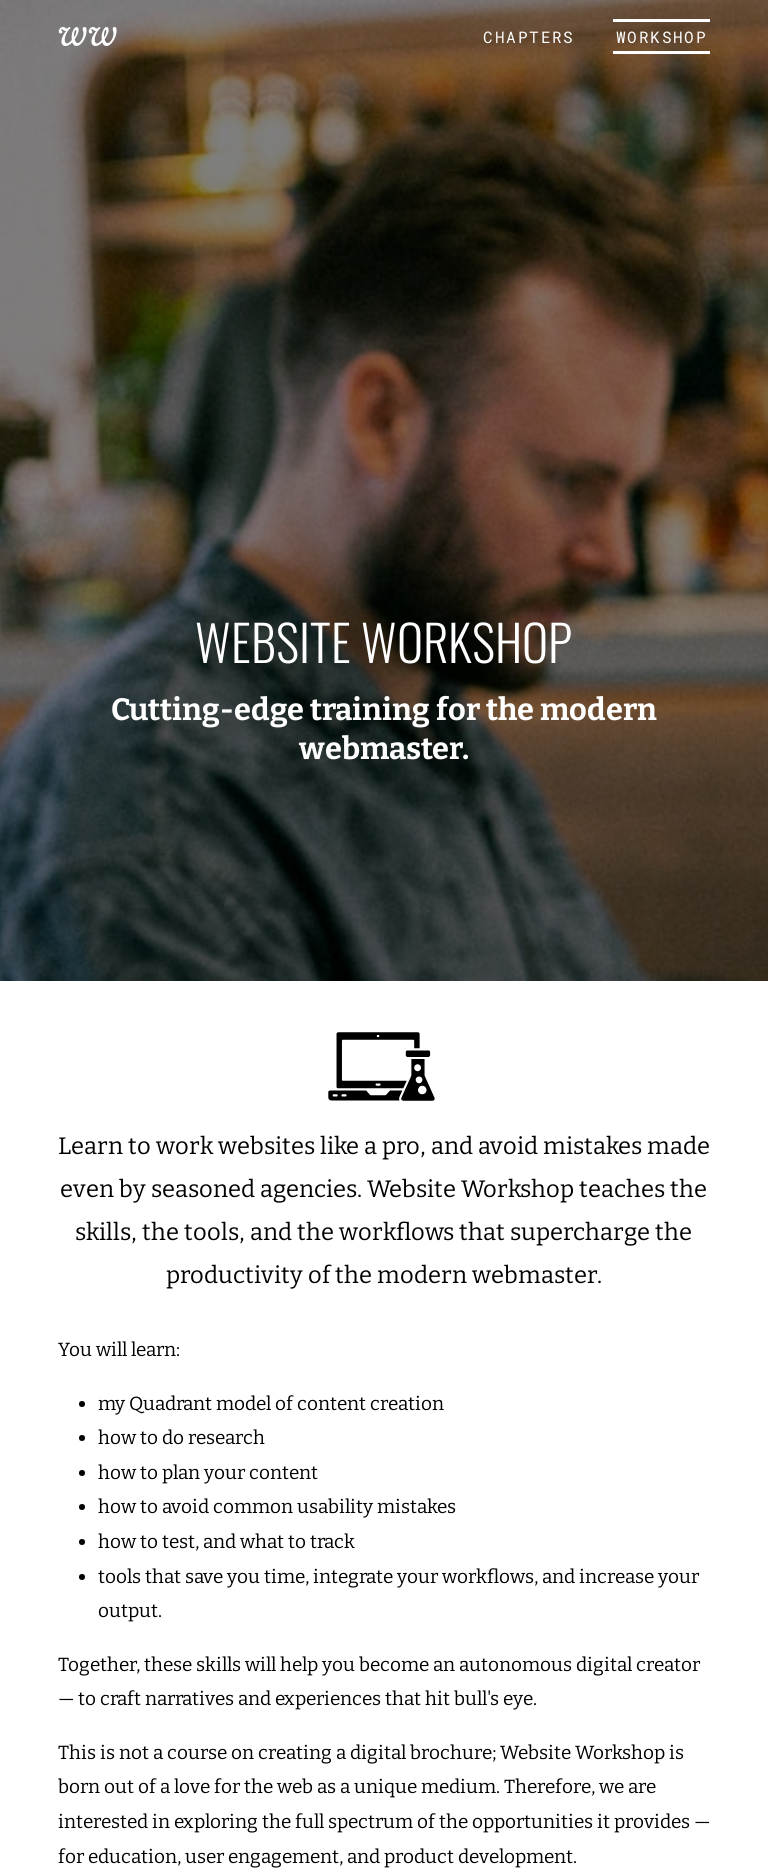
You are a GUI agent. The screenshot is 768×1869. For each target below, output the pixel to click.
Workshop (662, 36)
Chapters (529, 36)
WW (88, 33)
